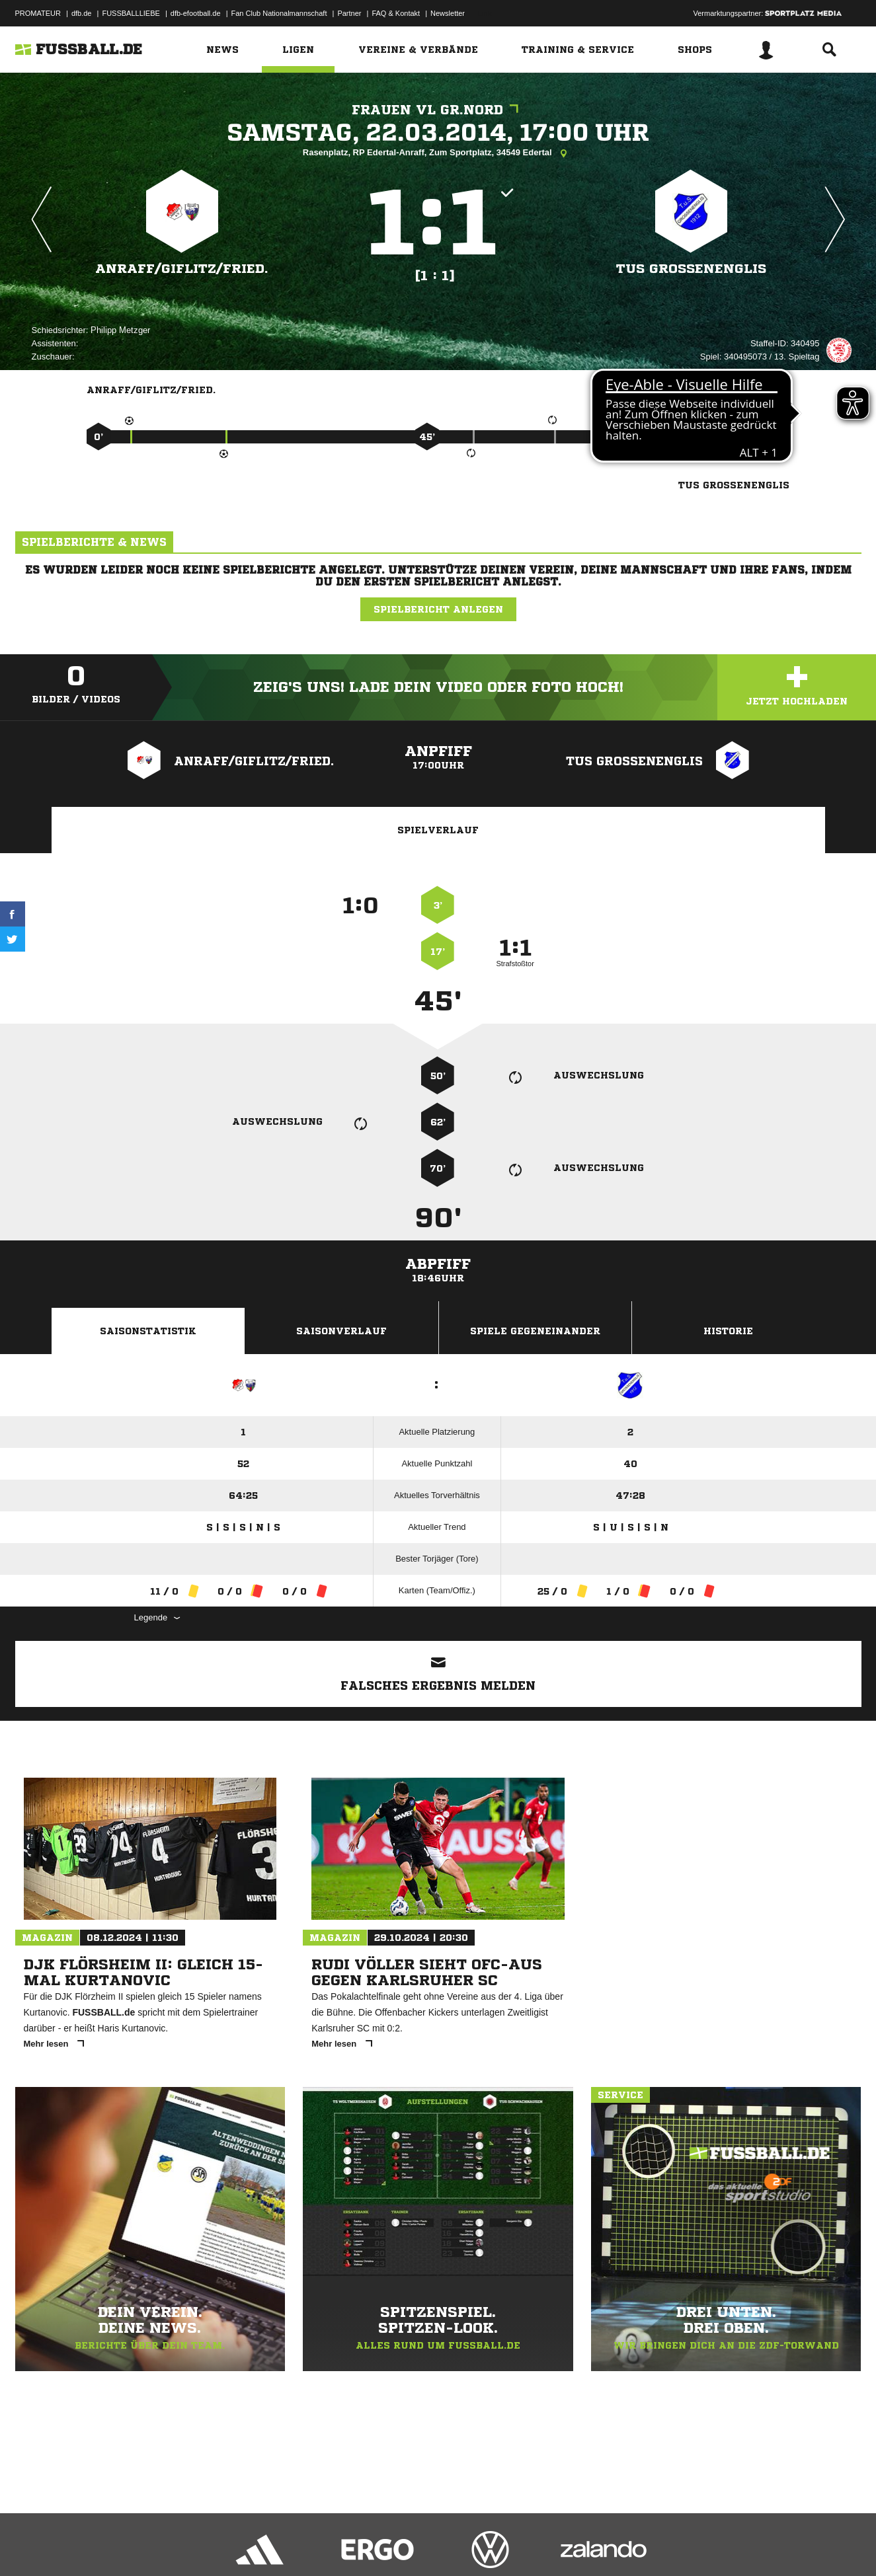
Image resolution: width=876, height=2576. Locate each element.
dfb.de (81, 13)
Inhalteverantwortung (322, 2545)
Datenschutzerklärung (98, 2545)
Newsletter (447, 13)
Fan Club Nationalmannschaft (279, 13)
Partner (349, 13)
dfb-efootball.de (196, 13)
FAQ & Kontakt (396, 13)
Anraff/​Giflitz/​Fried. (181, 269)
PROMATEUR (38, 13)
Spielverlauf (438, 830)
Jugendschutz (252, 2545)
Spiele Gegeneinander (535, 1331)
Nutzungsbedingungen (181, 2545)
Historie (728, 1331)
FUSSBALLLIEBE (130, 13)
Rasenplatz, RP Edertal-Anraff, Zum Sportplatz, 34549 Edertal (438, 153)
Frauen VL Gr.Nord (438, 110)
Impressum (33, 2545)
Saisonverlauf (341, 1331)
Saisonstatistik (148, 1331)
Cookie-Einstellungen (402, 2545)
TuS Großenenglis (691, 269)
